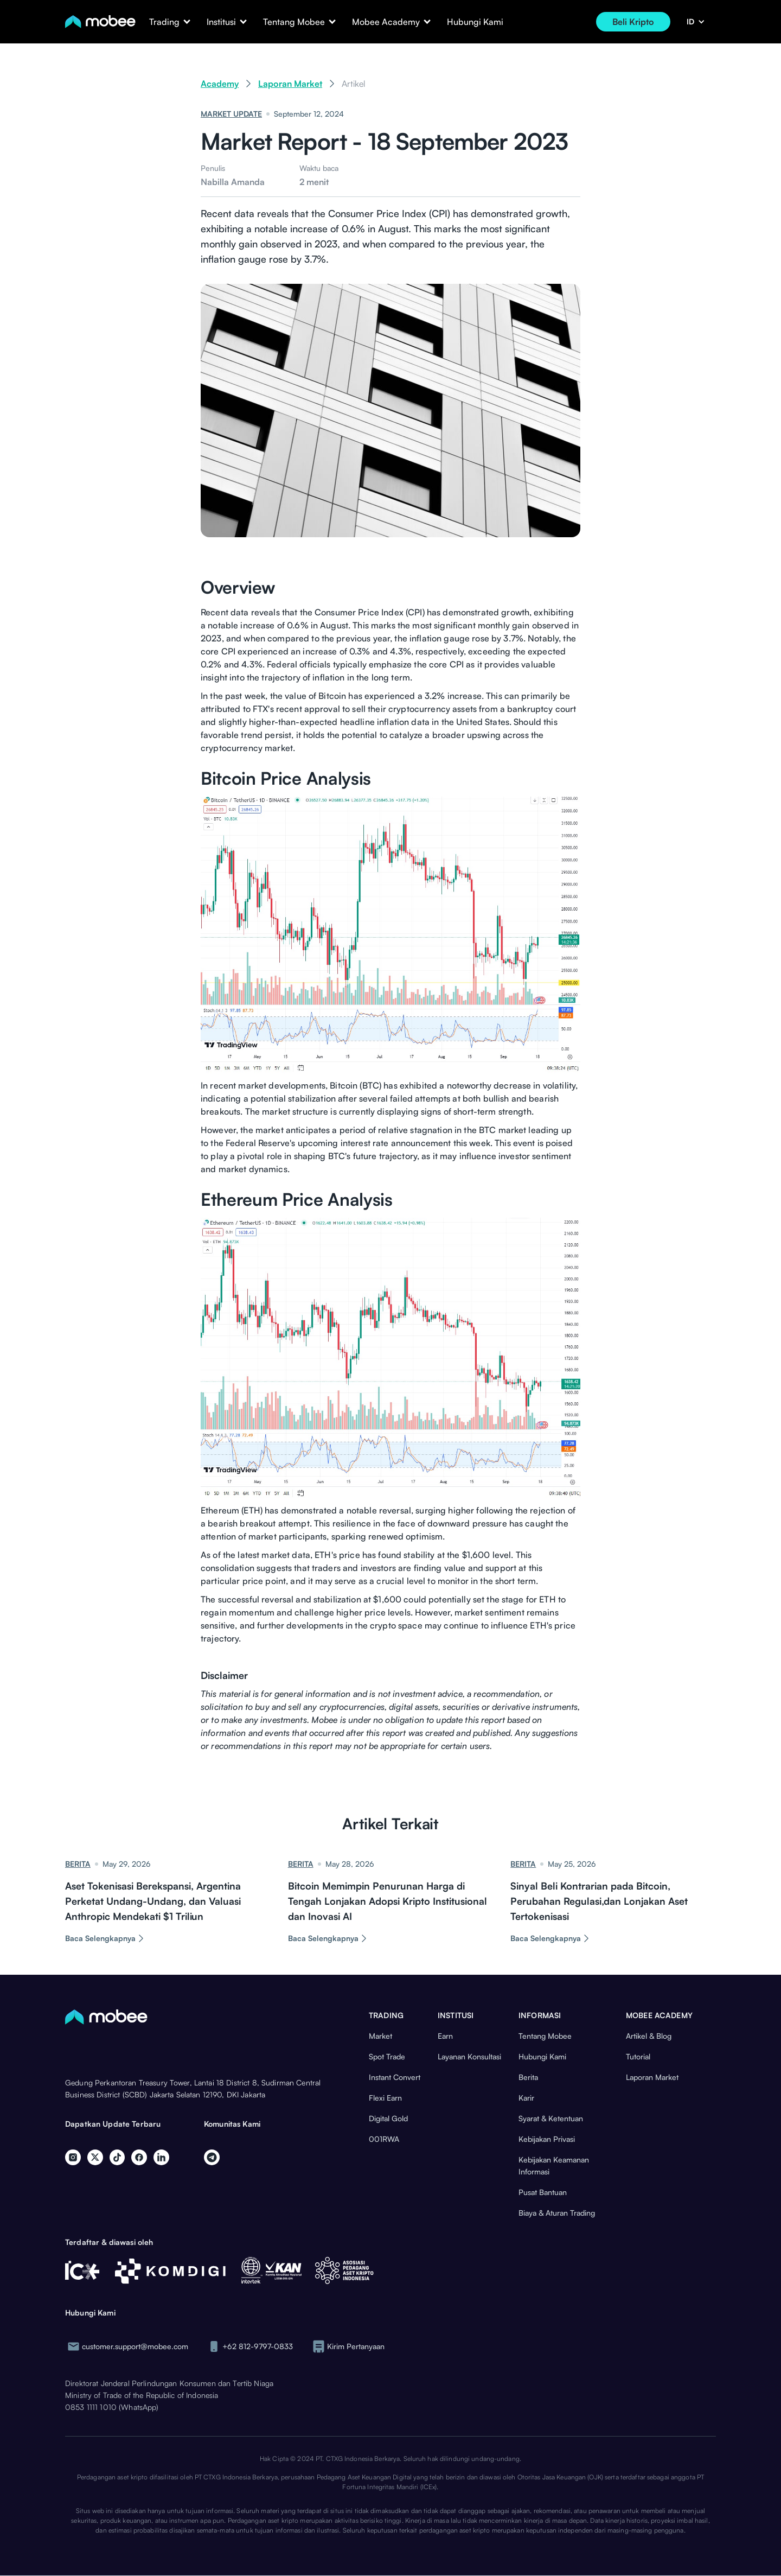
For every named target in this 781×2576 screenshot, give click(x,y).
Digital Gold (388, 2118)
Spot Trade (387, 2056)
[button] (164, 21)
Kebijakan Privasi (546, 2139)
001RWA (384, 2139)
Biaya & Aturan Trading (556, 2212)
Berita (528, 2077)
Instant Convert (394, 2077)
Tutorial (638, 2056)
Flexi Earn (385, 2097)
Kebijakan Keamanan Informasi (553, 2165)
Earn (445, 2035)
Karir (526, 2097)
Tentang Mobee (545, 2035)
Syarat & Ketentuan (550, 2118)
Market (380, 2035)
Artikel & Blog (648, 2035)
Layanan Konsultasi (469, 2056)
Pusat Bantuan (542, 2192)
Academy (220, 83)
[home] (100, 21)
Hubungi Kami (475, 21)
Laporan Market (290, 83)
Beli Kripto (633, 21)
